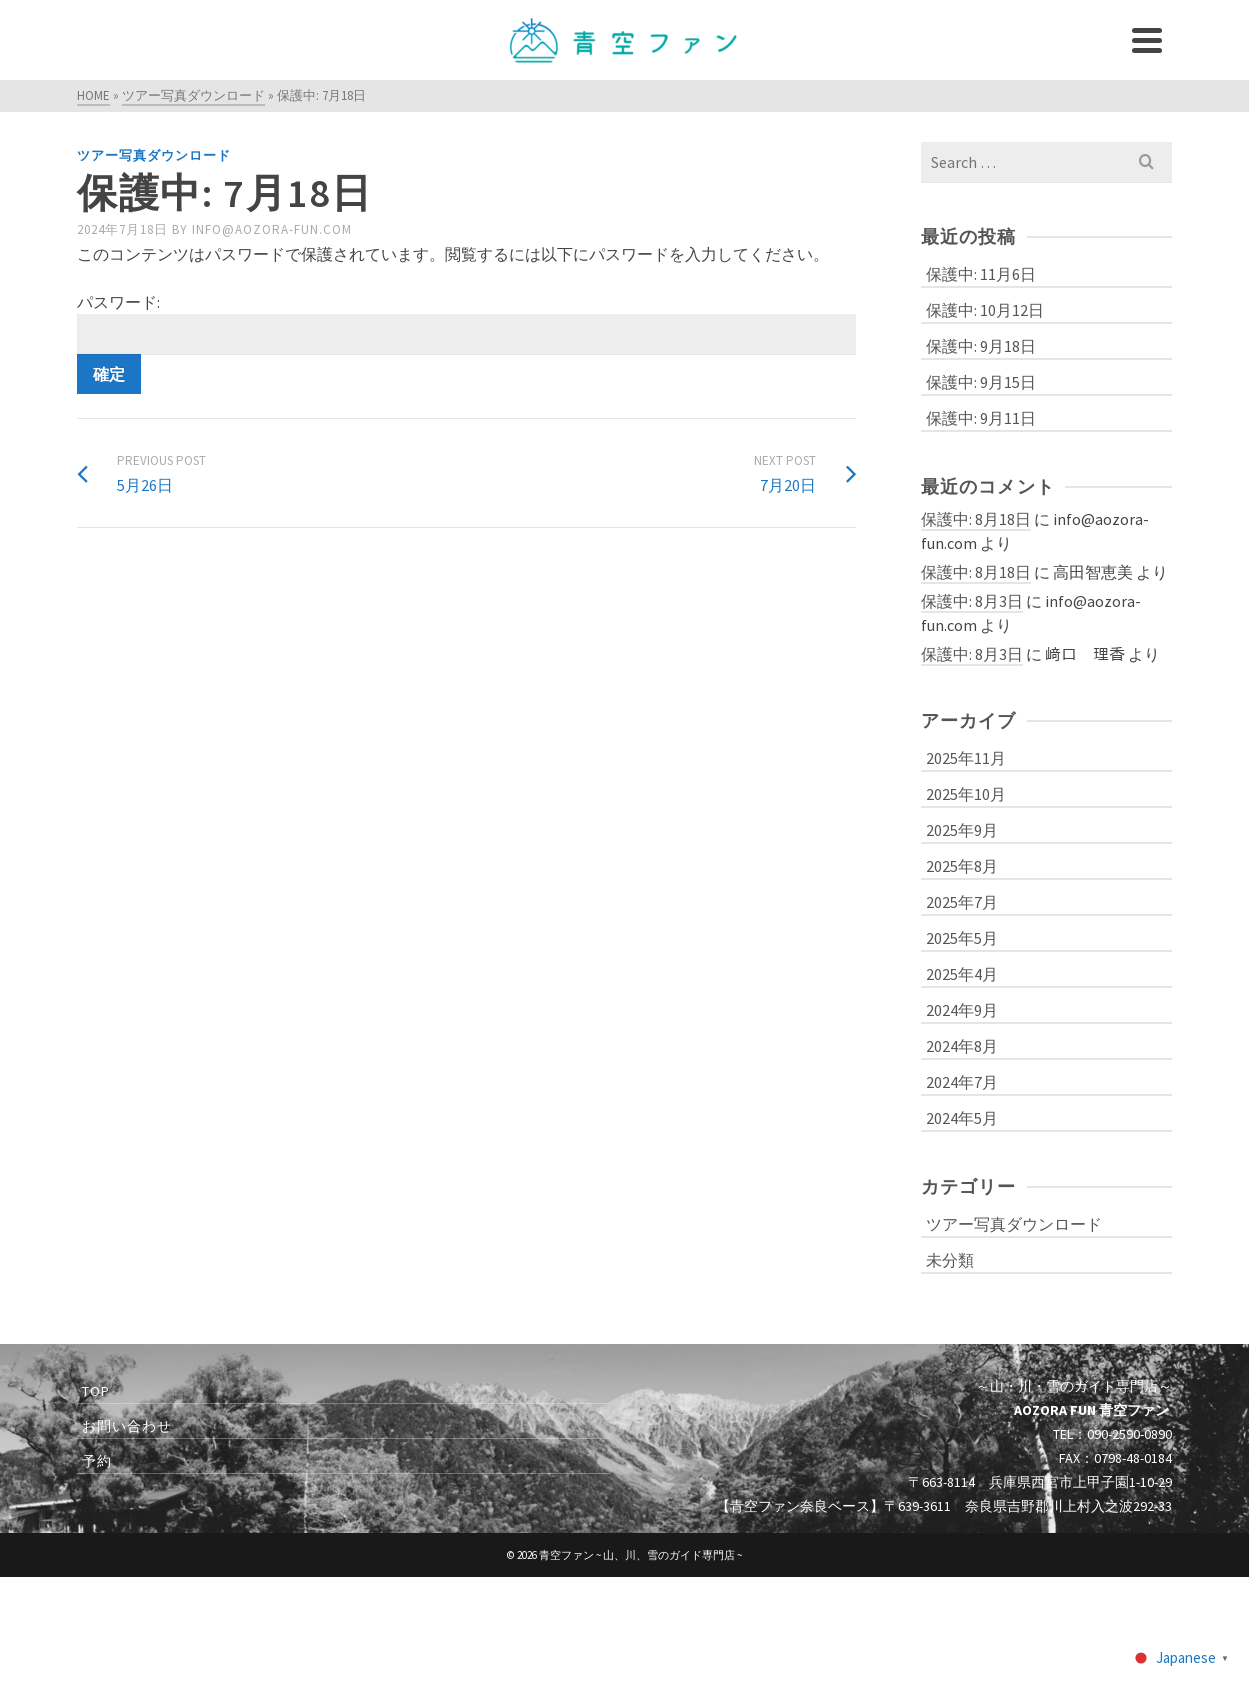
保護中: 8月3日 (972, 601)
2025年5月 (962, 938)
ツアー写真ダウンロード (154, 155)
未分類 (950, 1260)
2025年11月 (966, 758)
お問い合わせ (127, 1426)
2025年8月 (962, 866)
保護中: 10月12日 (985, 310)
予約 (97, 1461)
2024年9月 (962, 1010)
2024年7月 (962, 1082)
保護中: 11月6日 (981, 274)
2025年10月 (966, 794)
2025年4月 (962, 974)
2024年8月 (962, 1046)
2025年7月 (962, 902)
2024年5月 (962, 1118)
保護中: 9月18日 (981, 346)
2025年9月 (962, 830)
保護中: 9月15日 (981, 382)
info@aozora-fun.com (272, 229)
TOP (96, 1391)
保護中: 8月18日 (976, 519)
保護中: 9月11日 (981, 418)
